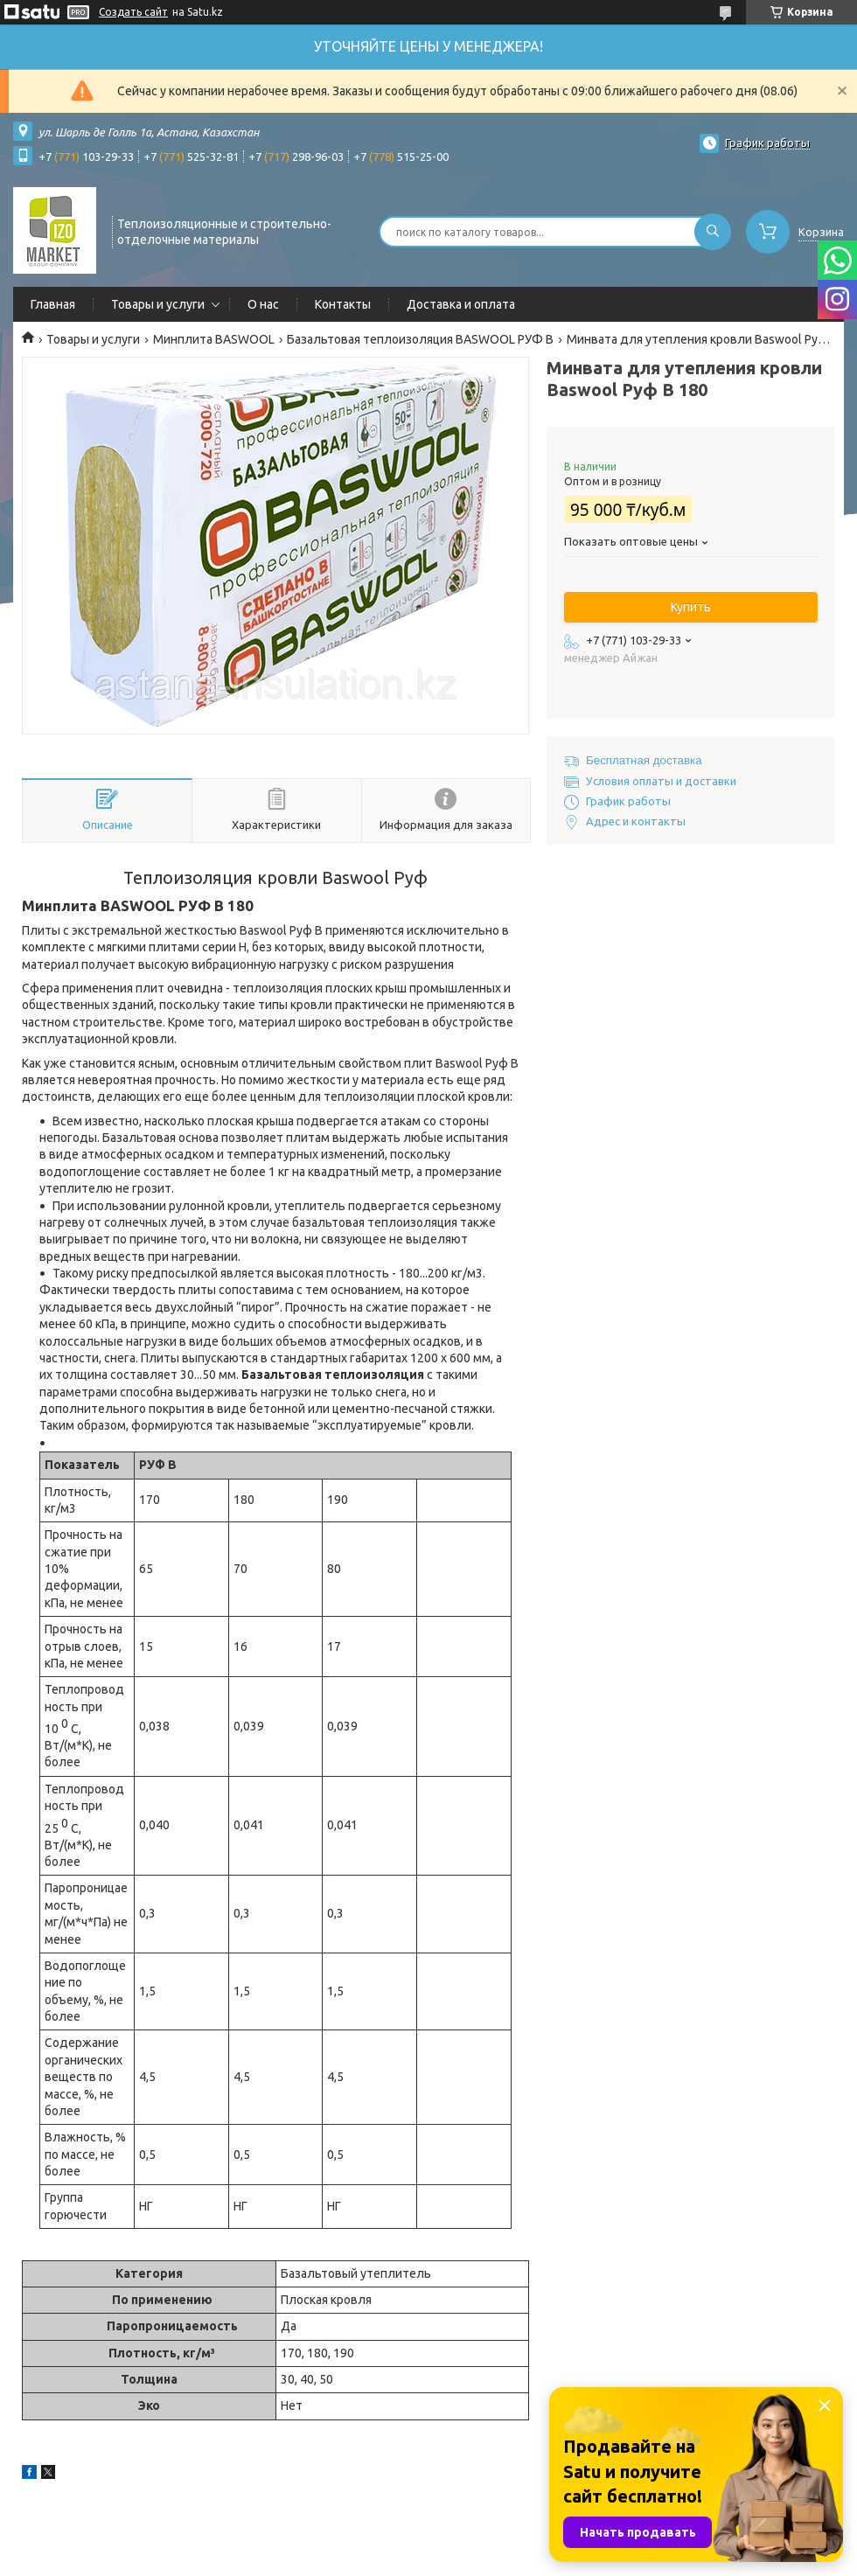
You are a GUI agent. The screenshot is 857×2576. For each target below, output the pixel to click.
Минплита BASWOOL (214, 339)
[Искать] (712, 231)
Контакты (343, 304)
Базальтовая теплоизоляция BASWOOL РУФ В (420, 339)
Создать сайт (133, 11)
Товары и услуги (158, 304)
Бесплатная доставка (644, 760)
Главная (53, 304)
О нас (263, 304)
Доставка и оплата (461, 304)
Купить (691, 607)
